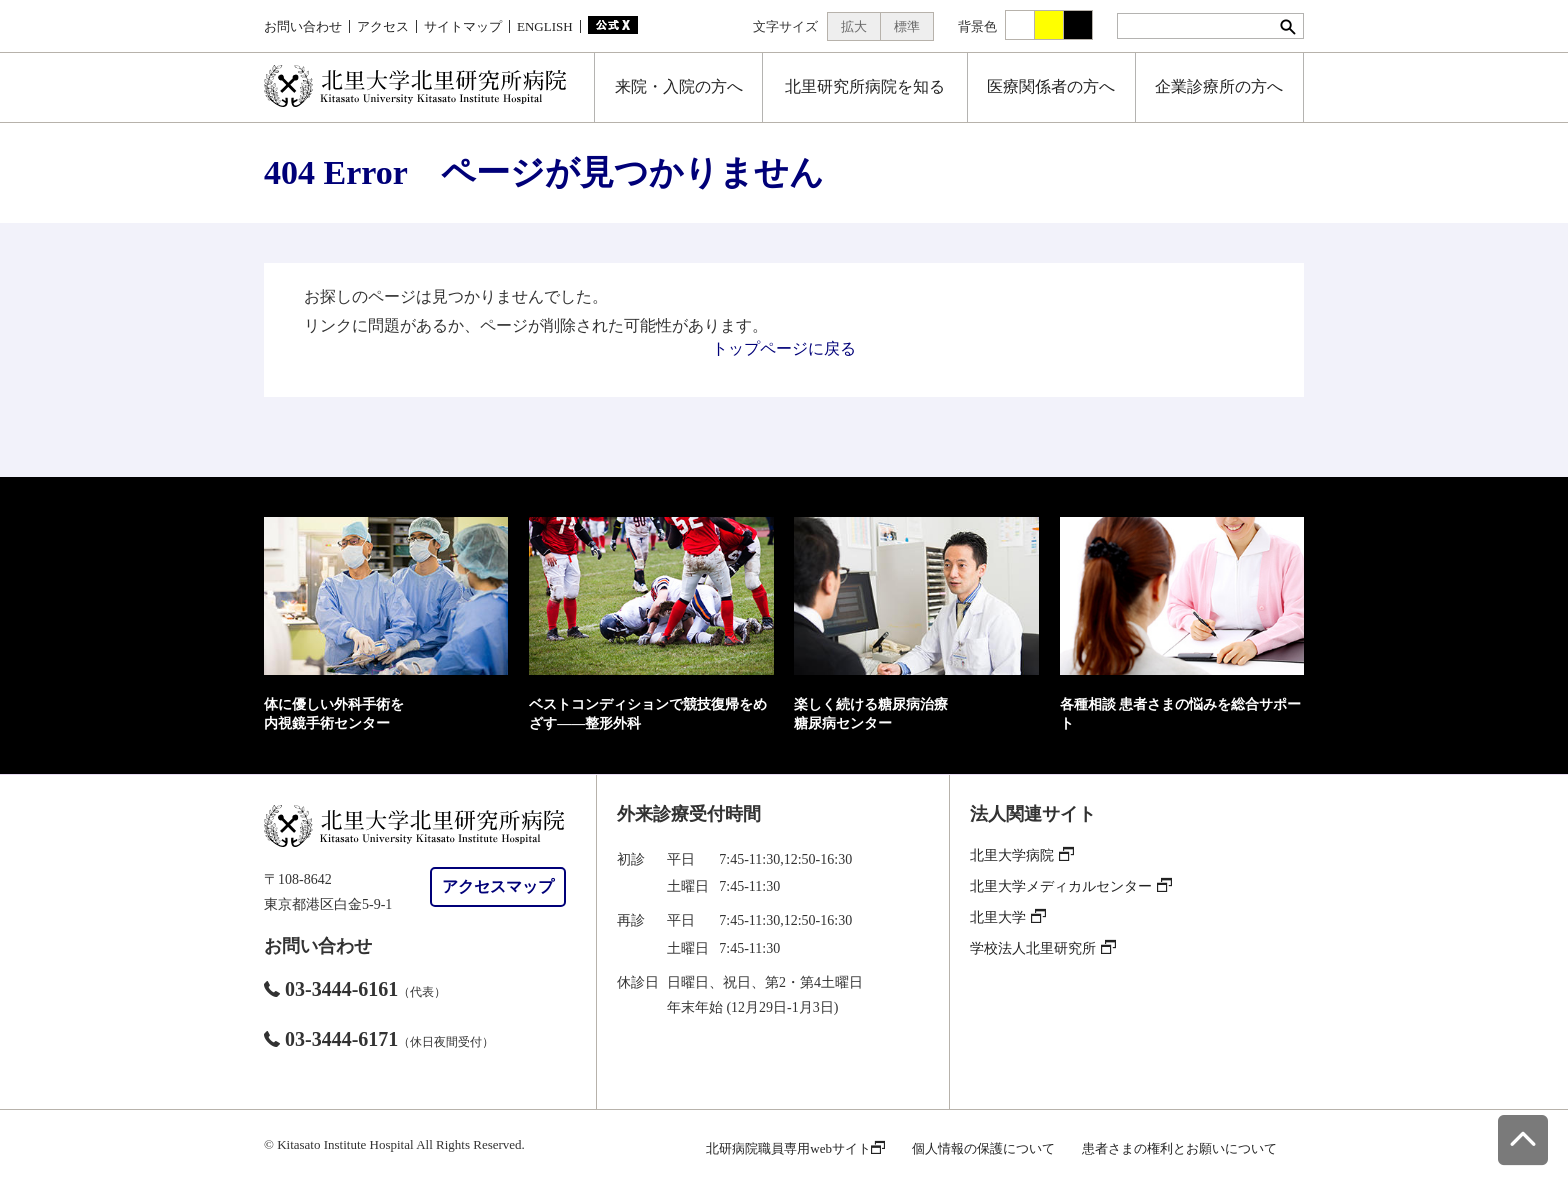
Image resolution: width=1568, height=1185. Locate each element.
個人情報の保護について (983, 1148)
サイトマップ (463, 26)
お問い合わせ (303, 26)
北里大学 (1008, 917)
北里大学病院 (1022, 855)
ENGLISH (545, 26)
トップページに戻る (784, 349)
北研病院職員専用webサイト (795, 1148)
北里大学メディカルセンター (1071, 886)
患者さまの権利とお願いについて (1179, 1148)
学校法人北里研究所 (1043, 948)
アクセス (383, 26)
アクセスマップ (498, 886)
